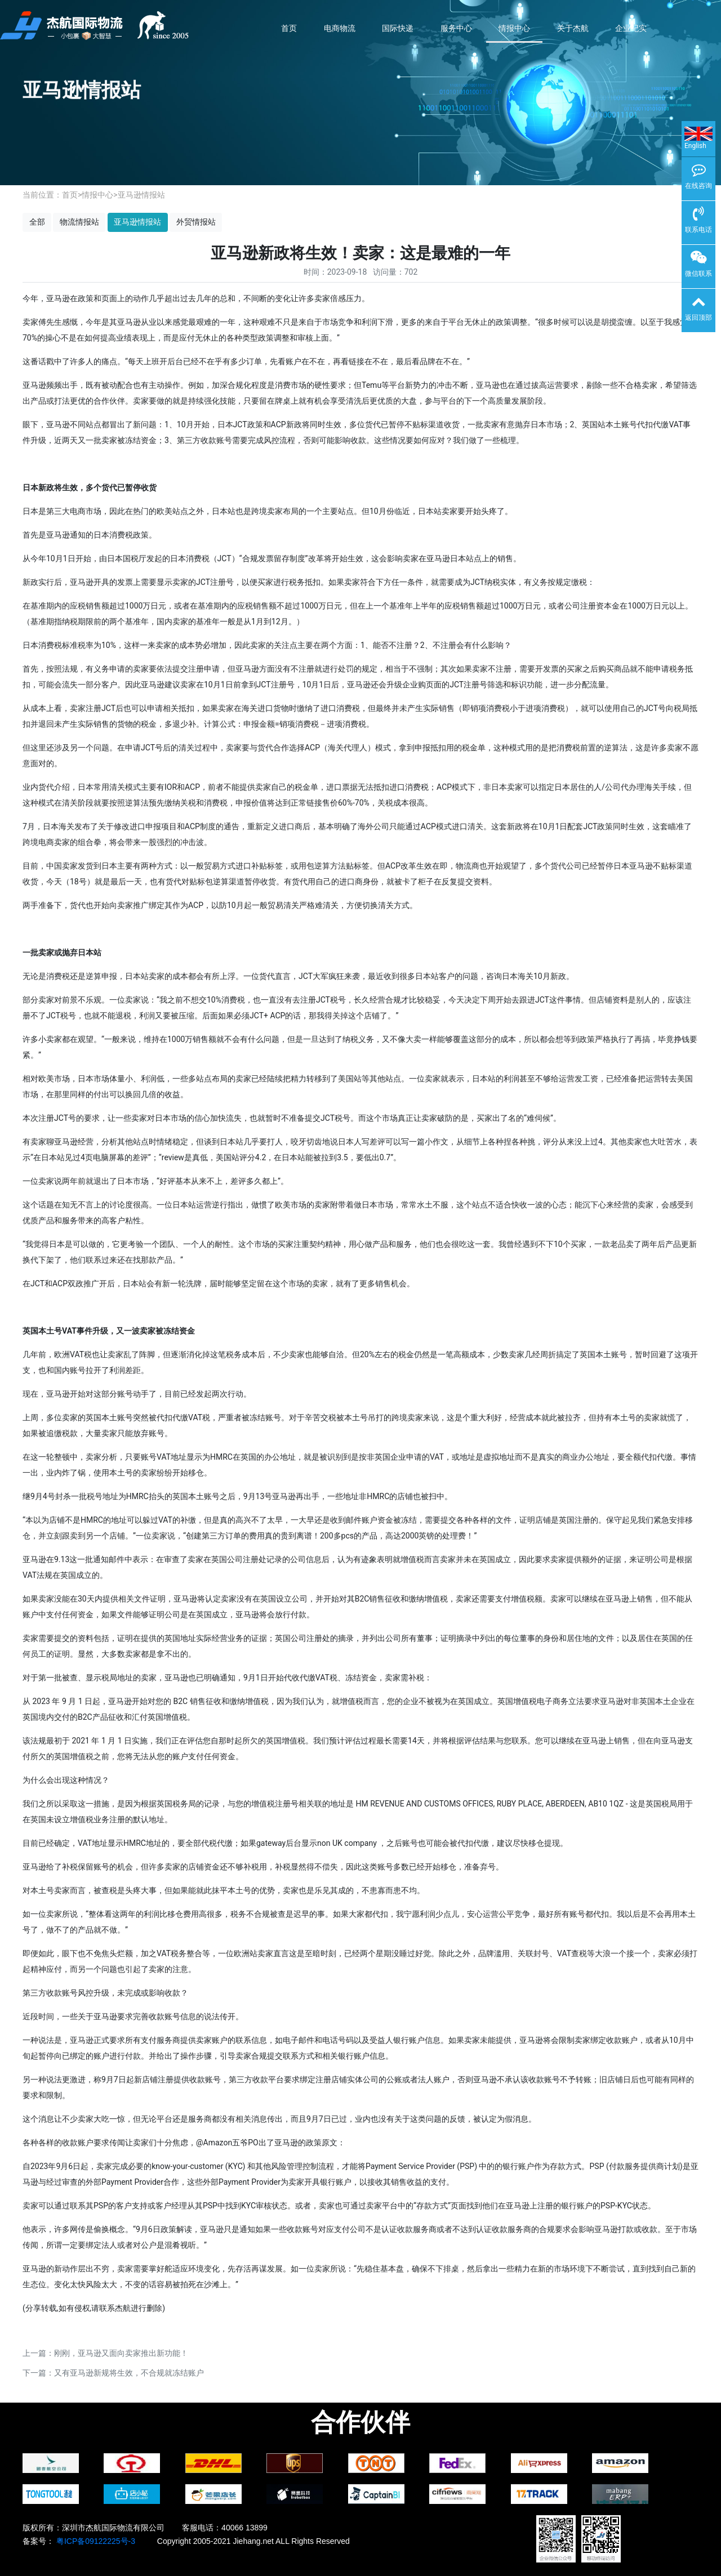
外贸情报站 (196, 221)
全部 (37, 221)
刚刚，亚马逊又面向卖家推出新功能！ (121, 2353)
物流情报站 (79, 221)
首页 (289, 28)
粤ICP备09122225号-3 (94, 2541)
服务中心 (456, 28)
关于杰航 (573, 28)
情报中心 (514, 28)
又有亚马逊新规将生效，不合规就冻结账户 (129, 2372)
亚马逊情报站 (141, 194)
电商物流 (339, 28)
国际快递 (397, 28)
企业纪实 (631, 28)
